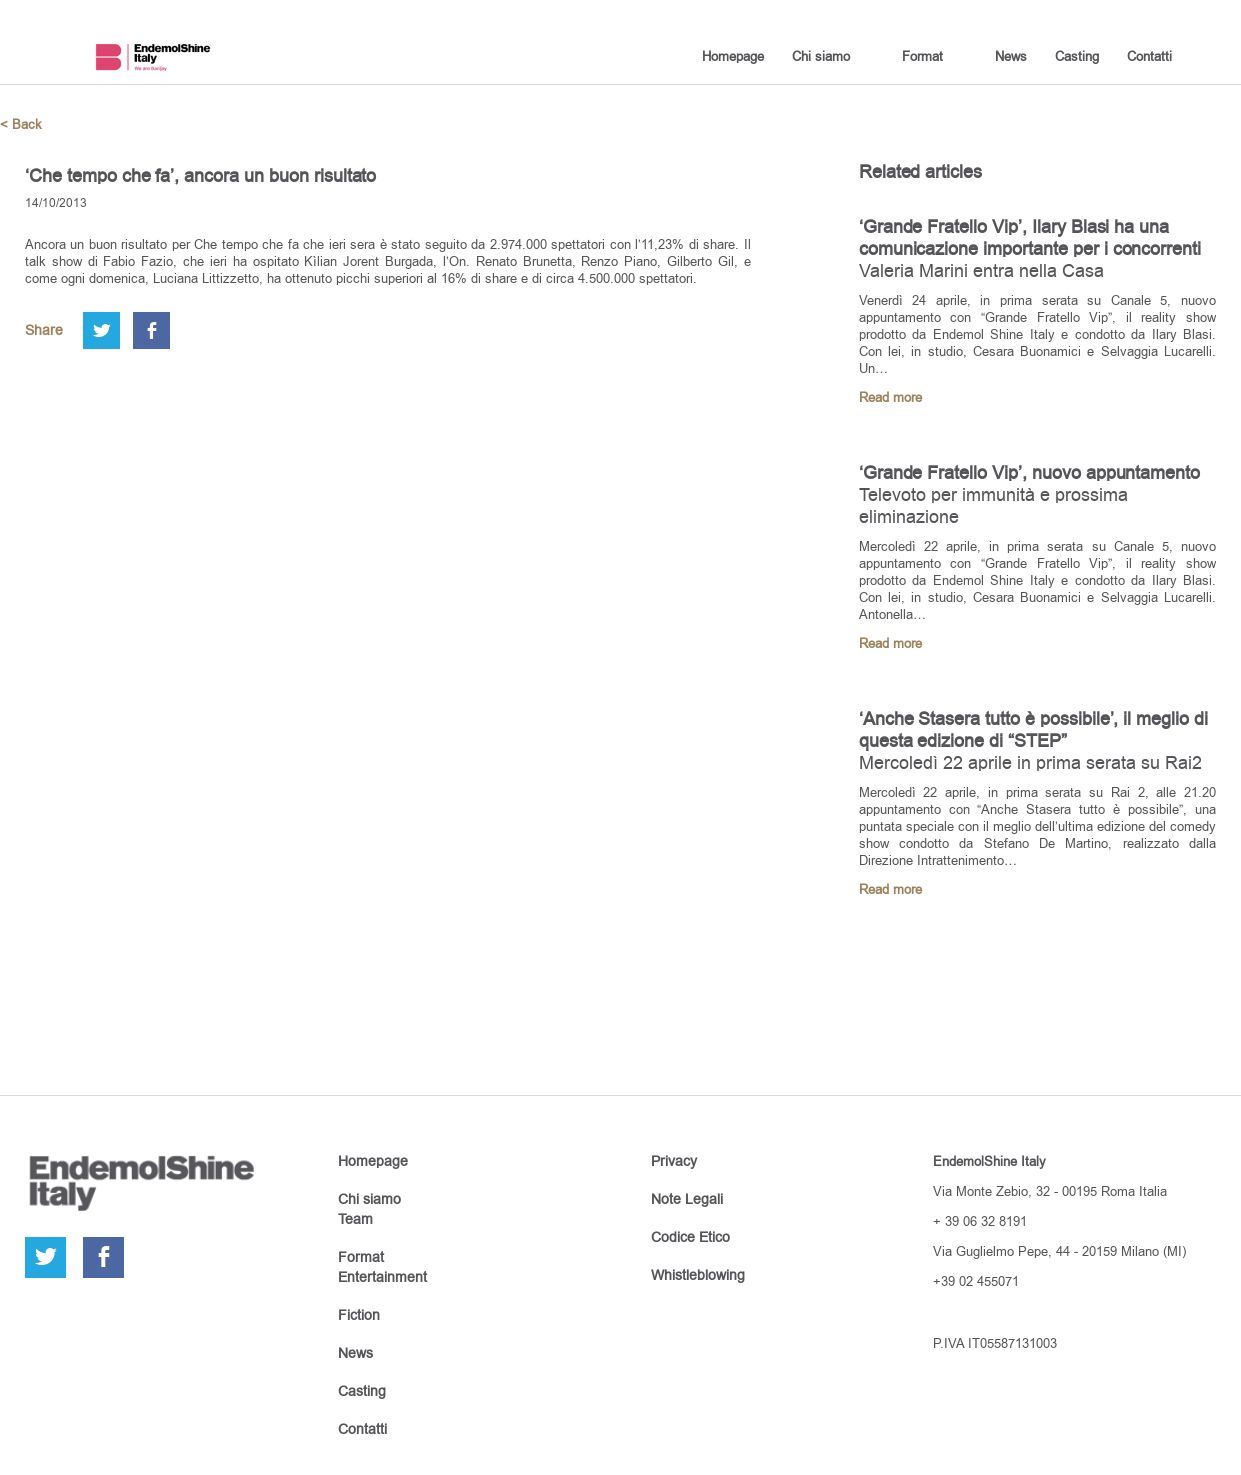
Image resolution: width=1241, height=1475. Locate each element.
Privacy (674, 1161)
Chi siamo (821, 56)
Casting (1077, 56)
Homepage (733, 56)
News (1011, 56)
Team (355, 1219)
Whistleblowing (698, 1275)
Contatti (1149, 56)
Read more (890, 397)
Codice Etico (690, 1237)
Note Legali (687, 1199)
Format (922, 56)
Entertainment (382, 1277)
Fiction (359, 1315)
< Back (21, 124)
